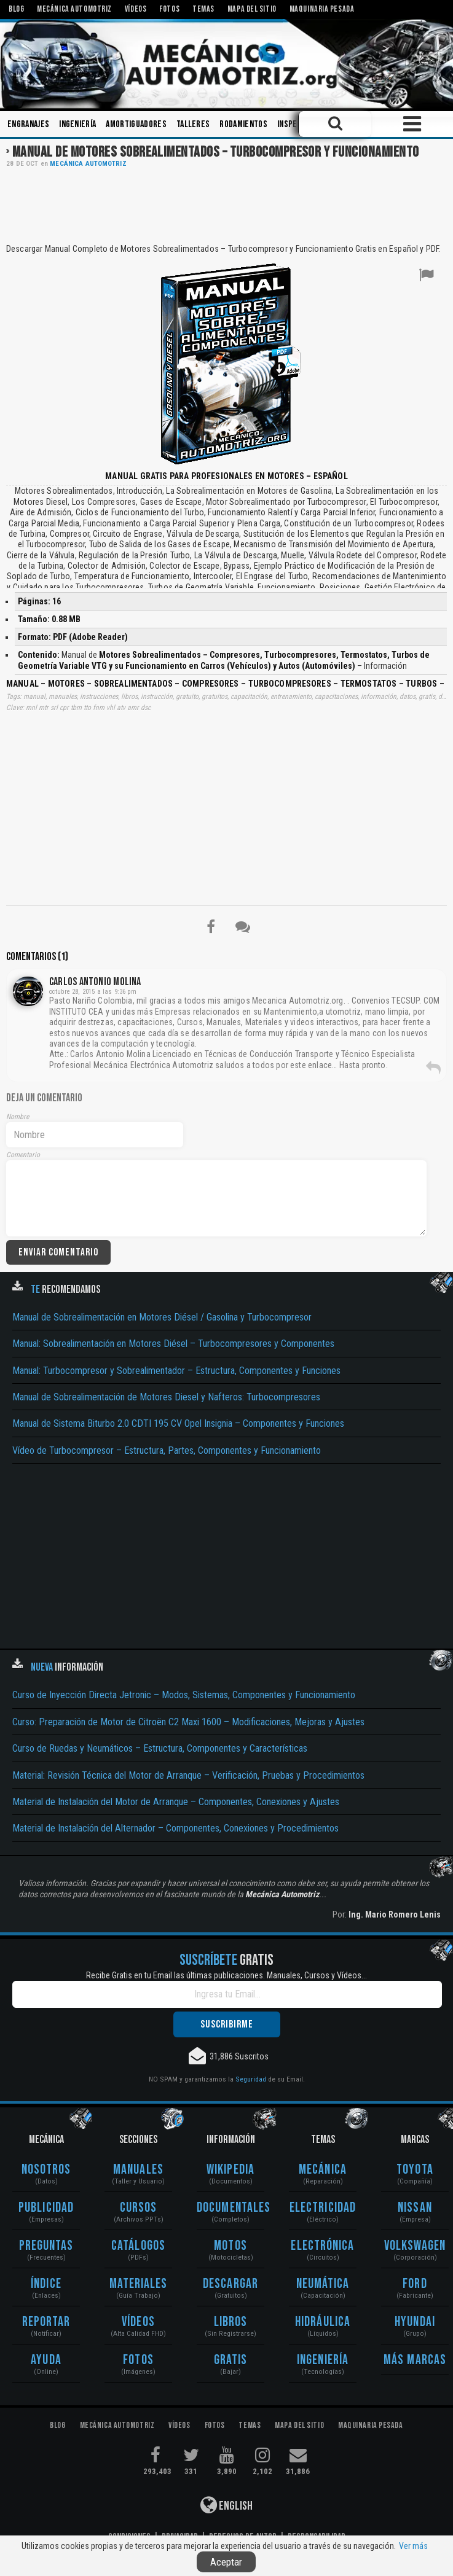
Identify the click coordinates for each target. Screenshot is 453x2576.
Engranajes (28, 124)
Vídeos (138, 2322)
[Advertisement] (226, 204)
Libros (231, 2322)
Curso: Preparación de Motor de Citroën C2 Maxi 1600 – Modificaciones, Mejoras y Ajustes (188, 1722)
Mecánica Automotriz (88, 164)
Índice (46, 2284)
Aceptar (226, 2562)
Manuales (138, 2169)
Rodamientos (243, 124)
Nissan (415, 2207)
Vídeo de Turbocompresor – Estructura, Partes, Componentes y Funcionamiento (166, 1450)
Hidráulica (322, 2322)
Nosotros (46, 2169)
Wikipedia (230, 2169)
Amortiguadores (136, 124)
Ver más (413, 2546)
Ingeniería (77, 124)
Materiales (138, 2284)
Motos (230, 2246)
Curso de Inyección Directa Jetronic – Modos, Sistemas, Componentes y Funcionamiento (183, 1695)
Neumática (323, 2284)
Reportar (46, 2322)
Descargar (230, 2284)
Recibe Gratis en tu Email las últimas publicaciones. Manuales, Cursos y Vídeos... (226, 1975)
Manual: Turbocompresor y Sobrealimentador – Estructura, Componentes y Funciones (176, 1370)
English (226, 2505)
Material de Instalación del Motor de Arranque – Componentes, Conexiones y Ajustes (175, 1802)
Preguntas (46, 2246)
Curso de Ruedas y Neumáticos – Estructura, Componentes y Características (159, 1748)
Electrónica (322, 2246)
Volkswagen (415, 2246)
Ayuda (46, 2360)
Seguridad (250, 2079)
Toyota (414, 2169)
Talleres (193, 124)
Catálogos (138, 2246)
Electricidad (323, 2207)
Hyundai (415, 2322)
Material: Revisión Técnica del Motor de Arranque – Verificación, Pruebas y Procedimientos (188, 1775)
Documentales (230, 2207)
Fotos (138, 2360)
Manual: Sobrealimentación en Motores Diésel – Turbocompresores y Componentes (173, 1343)
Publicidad (46, 2207)
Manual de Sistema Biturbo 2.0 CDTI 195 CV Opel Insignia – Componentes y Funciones (178, 1423)
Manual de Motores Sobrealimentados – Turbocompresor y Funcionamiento (215, 152)
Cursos (138, 2207)
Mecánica (323, 2169)
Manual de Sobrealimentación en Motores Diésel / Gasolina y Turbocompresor (162, 1317)
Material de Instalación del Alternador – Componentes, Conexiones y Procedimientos (175, 1828)
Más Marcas (415, 2360)
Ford (415, 2284)
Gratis (231, 2360)
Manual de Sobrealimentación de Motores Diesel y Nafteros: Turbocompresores (166, 1397)
